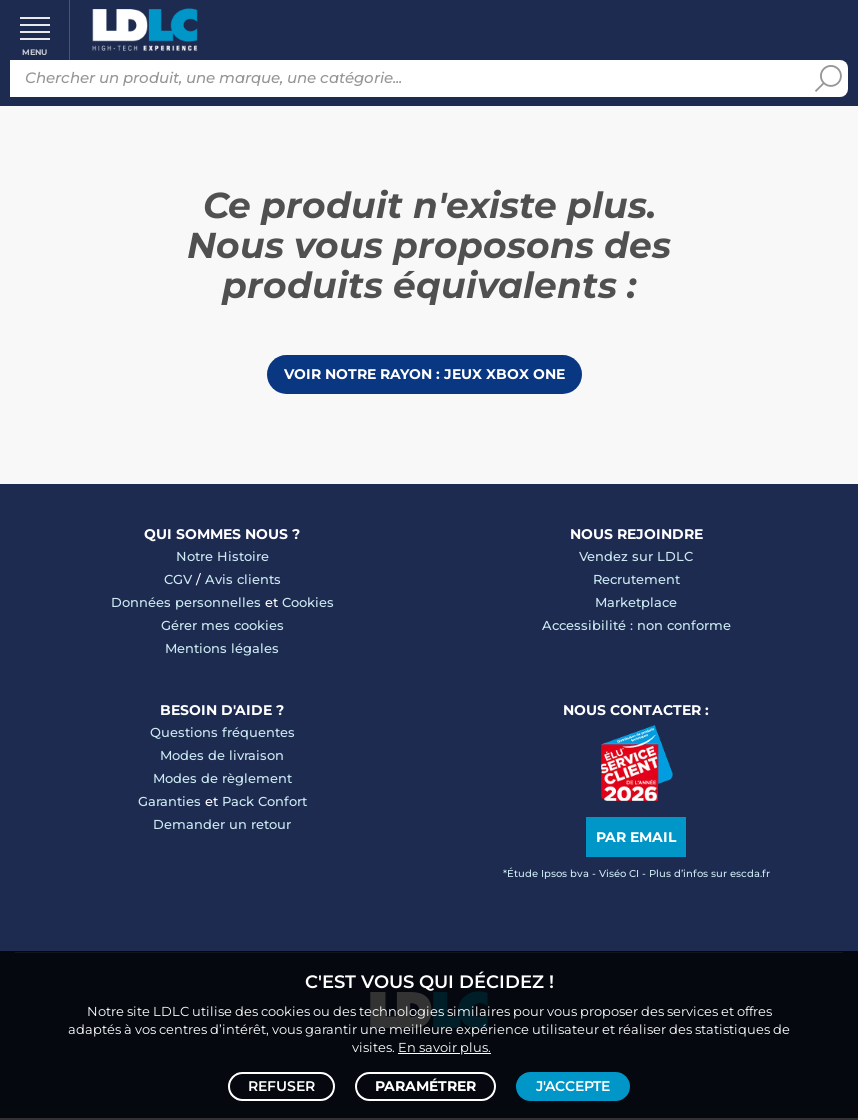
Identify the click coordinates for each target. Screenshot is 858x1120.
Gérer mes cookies (222, 626)
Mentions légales (222, 649)
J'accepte (573, 1086)
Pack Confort (264, 802)
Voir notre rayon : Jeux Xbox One (424, 375)
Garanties (169, 802)
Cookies (308, 603)
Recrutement (636, 580)
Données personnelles (186, 603)
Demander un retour (222, 825)
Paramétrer (425, 1086)
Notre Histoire (222, 557)
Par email (636, 839)
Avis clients (243, 580)
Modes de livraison (222, 756)
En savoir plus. (444, 1046)
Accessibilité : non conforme (636, 626)
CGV (178, 580)
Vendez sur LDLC (636, 557)
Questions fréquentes (222, 733)
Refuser (281, 1086)
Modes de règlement (222, 779)
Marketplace (636, 603)
